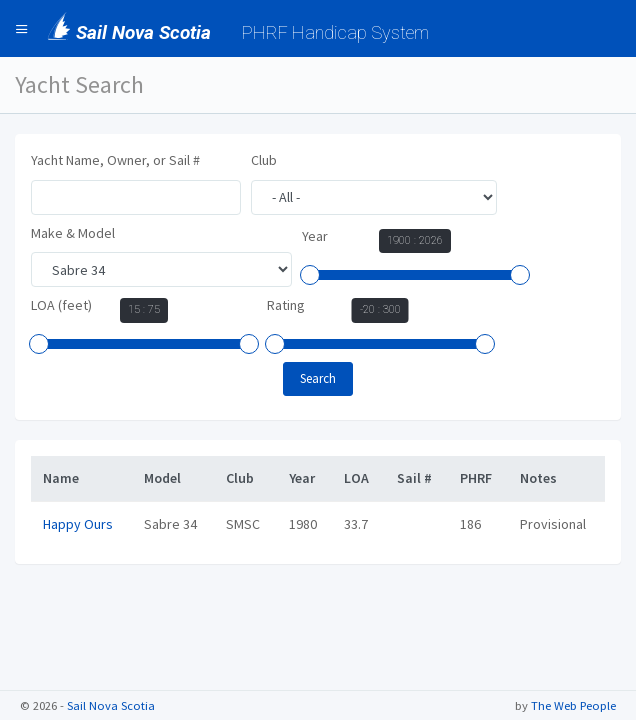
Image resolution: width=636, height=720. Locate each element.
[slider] (310, 275)
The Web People (573, 705)
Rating (286, 305)
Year (315, 236)
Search (318, 378)
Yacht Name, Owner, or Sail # (115, 160)
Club (264, 160)
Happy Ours (78, 524)
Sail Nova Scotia (111, 705)
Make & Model (73, 233)
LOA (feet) (61, 305)
